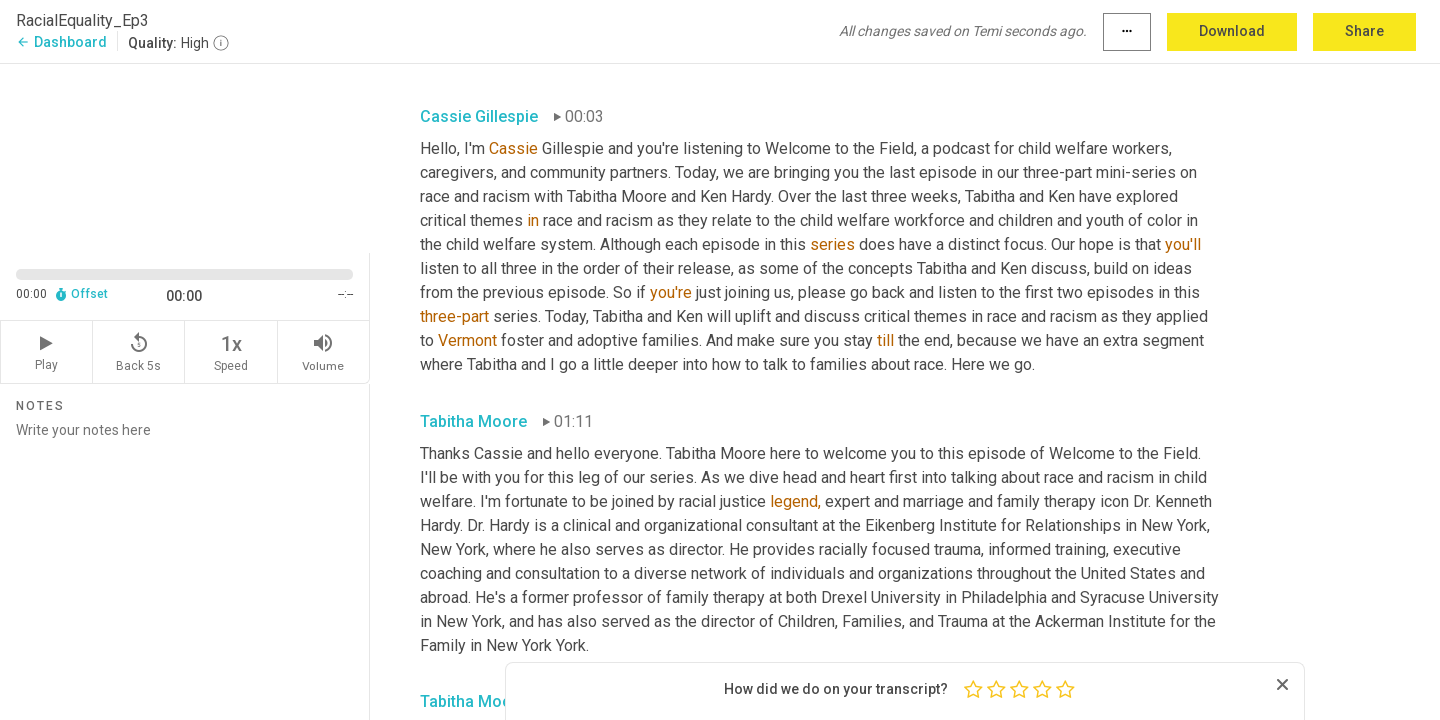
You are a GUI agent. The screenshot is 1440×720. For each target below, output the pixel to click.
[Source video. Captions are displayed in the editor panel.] (185, 156)
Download (1232, 31)
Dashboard (61, 42)
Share (1364, 31)
